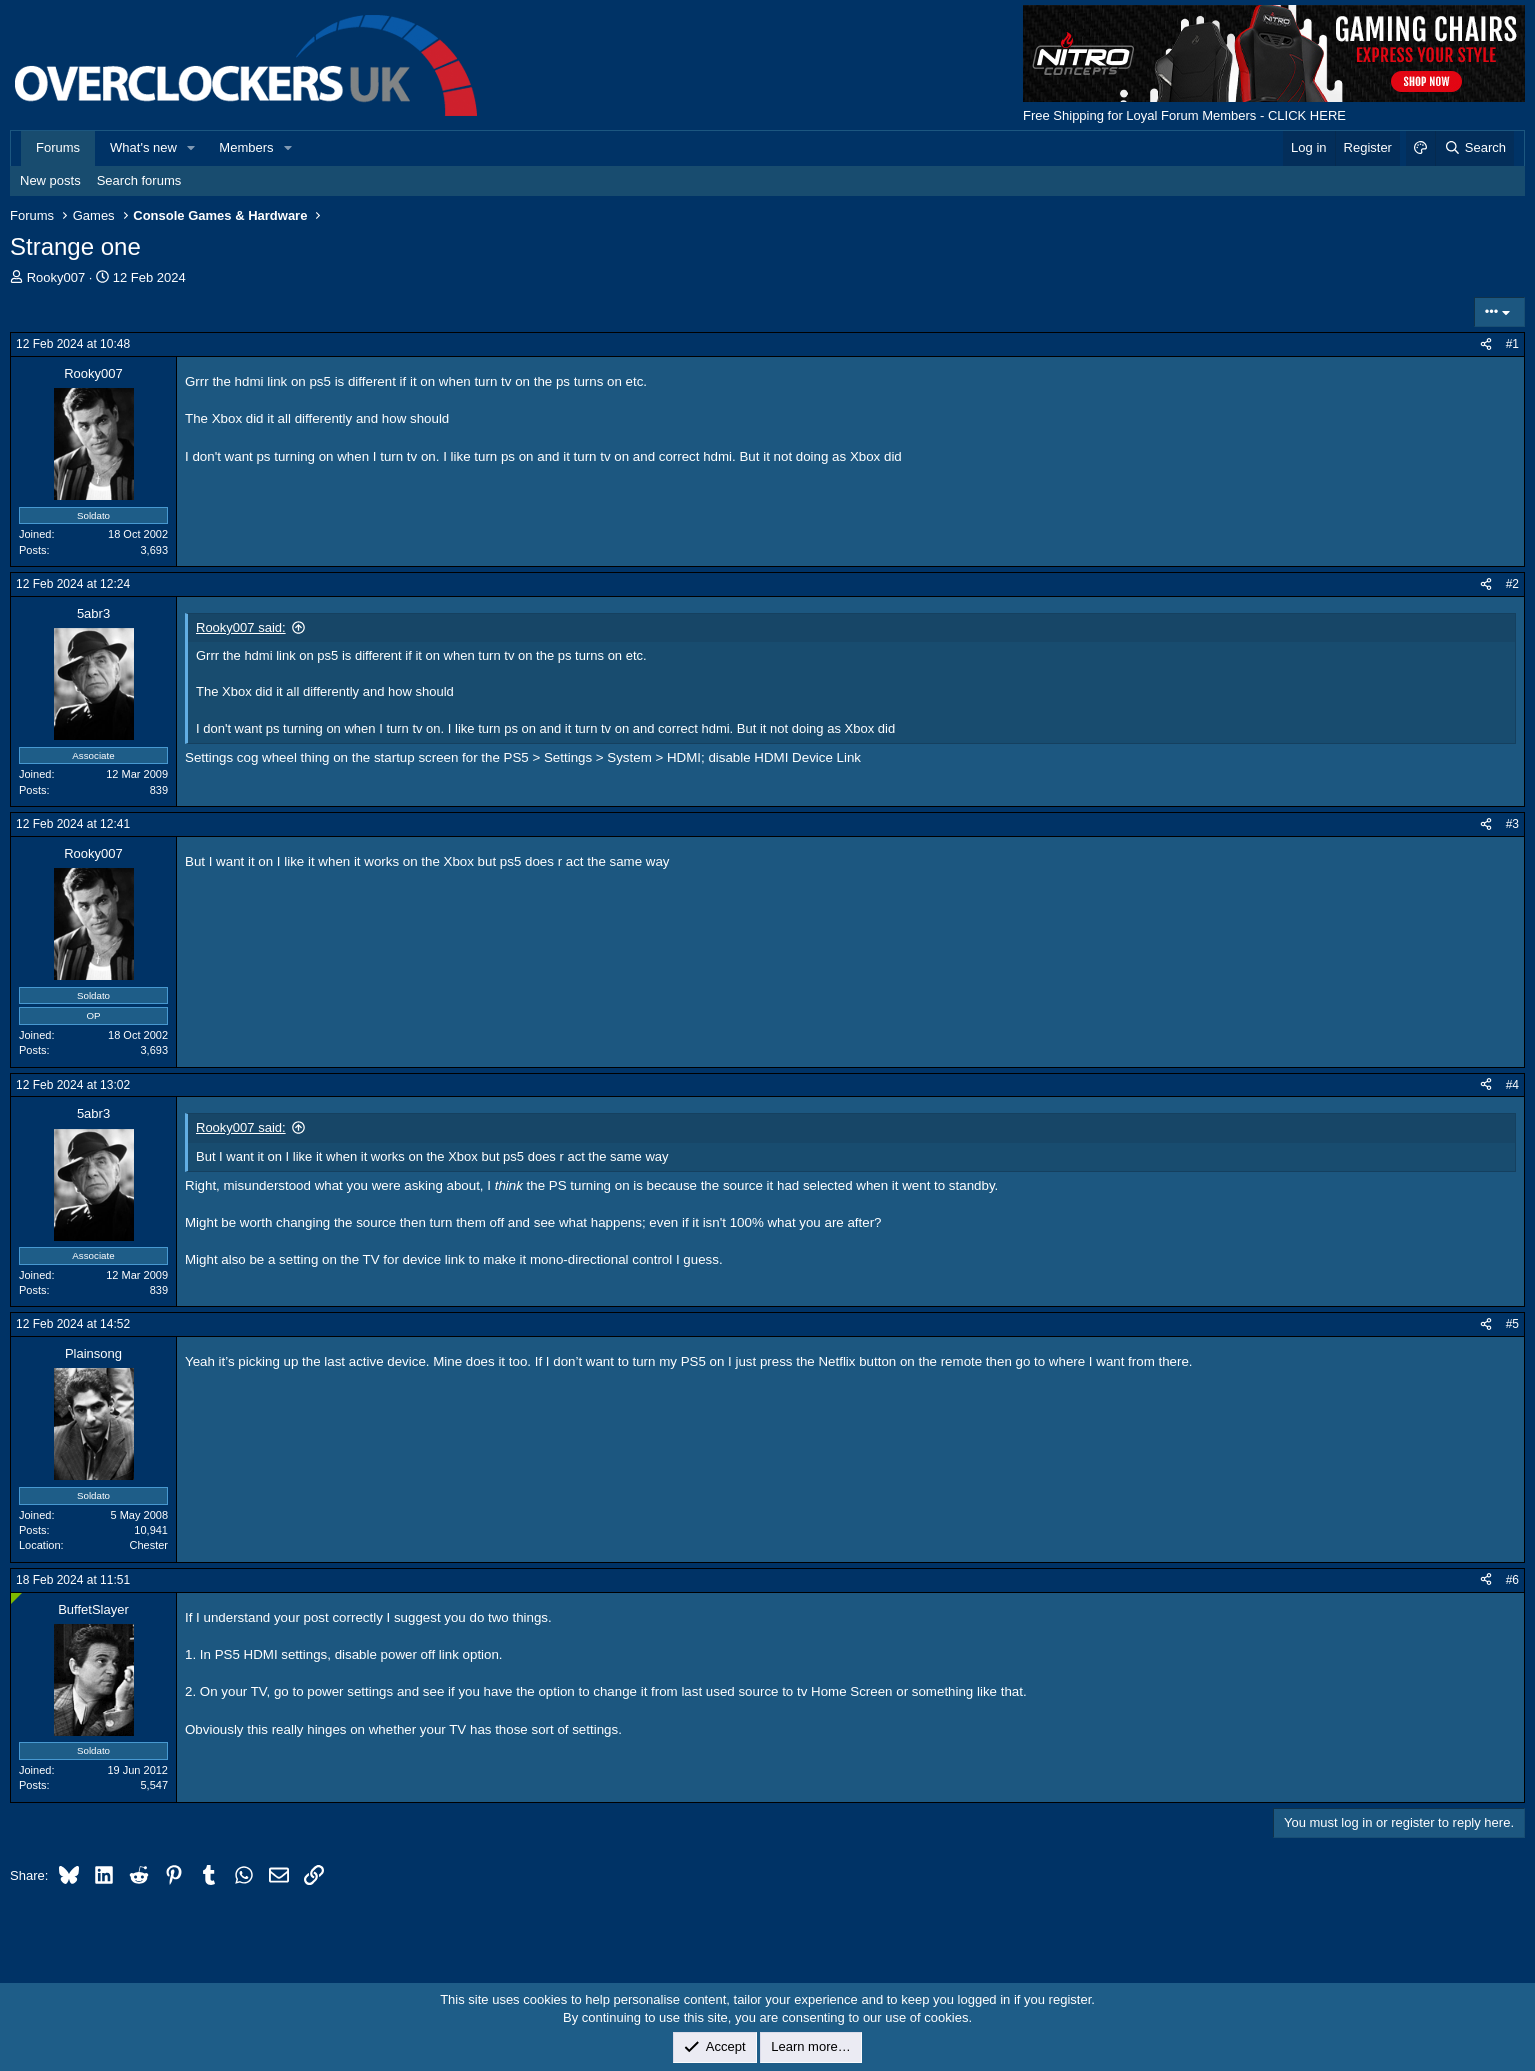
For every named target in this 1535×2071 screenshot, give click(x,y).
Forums (58, 147)
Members (246, 147)
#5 (1512, 1324)
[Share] (1486, 344)
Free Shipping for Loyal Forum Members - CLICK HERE (1184, 115)
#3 (1512, 824)
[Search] (1474, 148)
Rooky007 (56, 277)
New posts (50, 180)
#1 (1512, 344)
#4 (1512, 1085)
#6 (1512, 1580)
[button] (192, 148)
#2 (1512, 584)
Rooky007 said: (241, 627)
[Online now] (16, 1598)
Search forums (139, 180)
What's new (143, 147)
